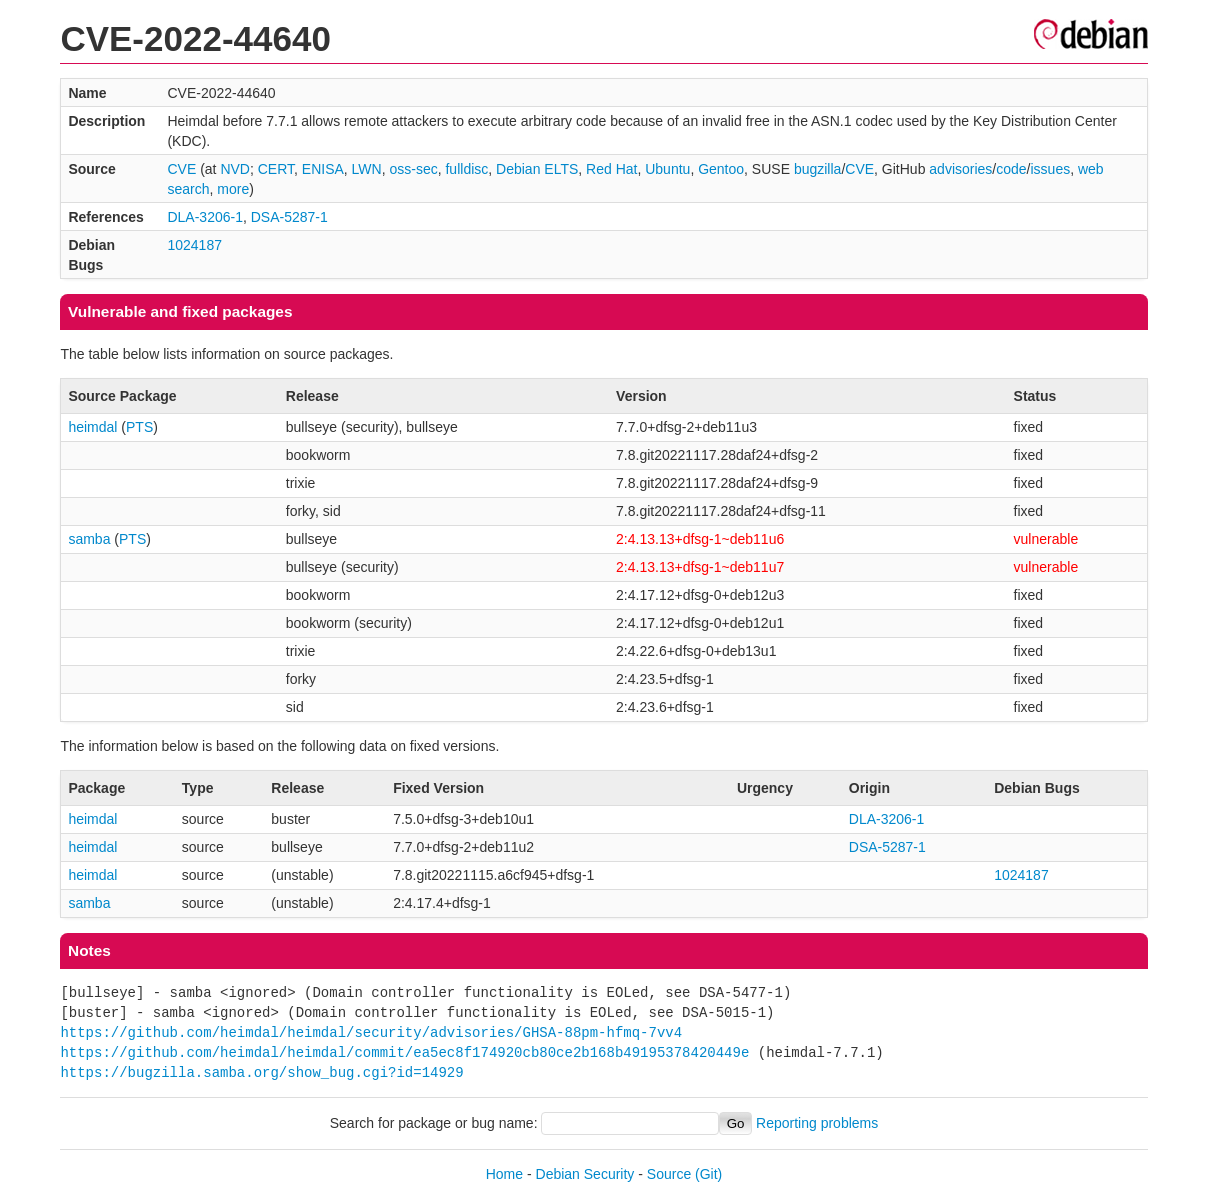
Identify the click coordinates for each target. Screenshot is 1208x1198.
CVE (181, 169)
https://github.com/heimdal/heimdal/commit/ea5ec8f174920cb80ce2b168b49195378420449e (404, 1052)
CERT (276, 169)
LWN (367, 169)
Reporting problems (817, 1123)
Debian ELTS (537, 169)
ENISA (323, 169)
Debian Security (585, 1174)
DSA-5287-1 (289, 217)
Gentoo (721, 169)
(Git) (708, 1174)
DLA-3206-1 (205, 217)
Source (669, 1174)
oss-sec (413, 169)
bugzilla (817, 169)
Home (504, 1174)
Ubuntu (667, 169)
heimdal (92, 427)
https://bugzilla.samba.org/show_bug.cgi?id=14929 (261, 1072)
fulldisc (466, 169)
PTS (139, 427)
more (233, 189)
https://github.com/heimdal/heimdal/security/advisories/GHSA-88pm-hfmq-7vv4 (371, 1032)
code (1011, 169)
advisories (960, 169)
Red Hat (611, 169)
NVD (235, 169)
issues (1050, 169)
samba (89, 539)
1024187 (194, 245)
